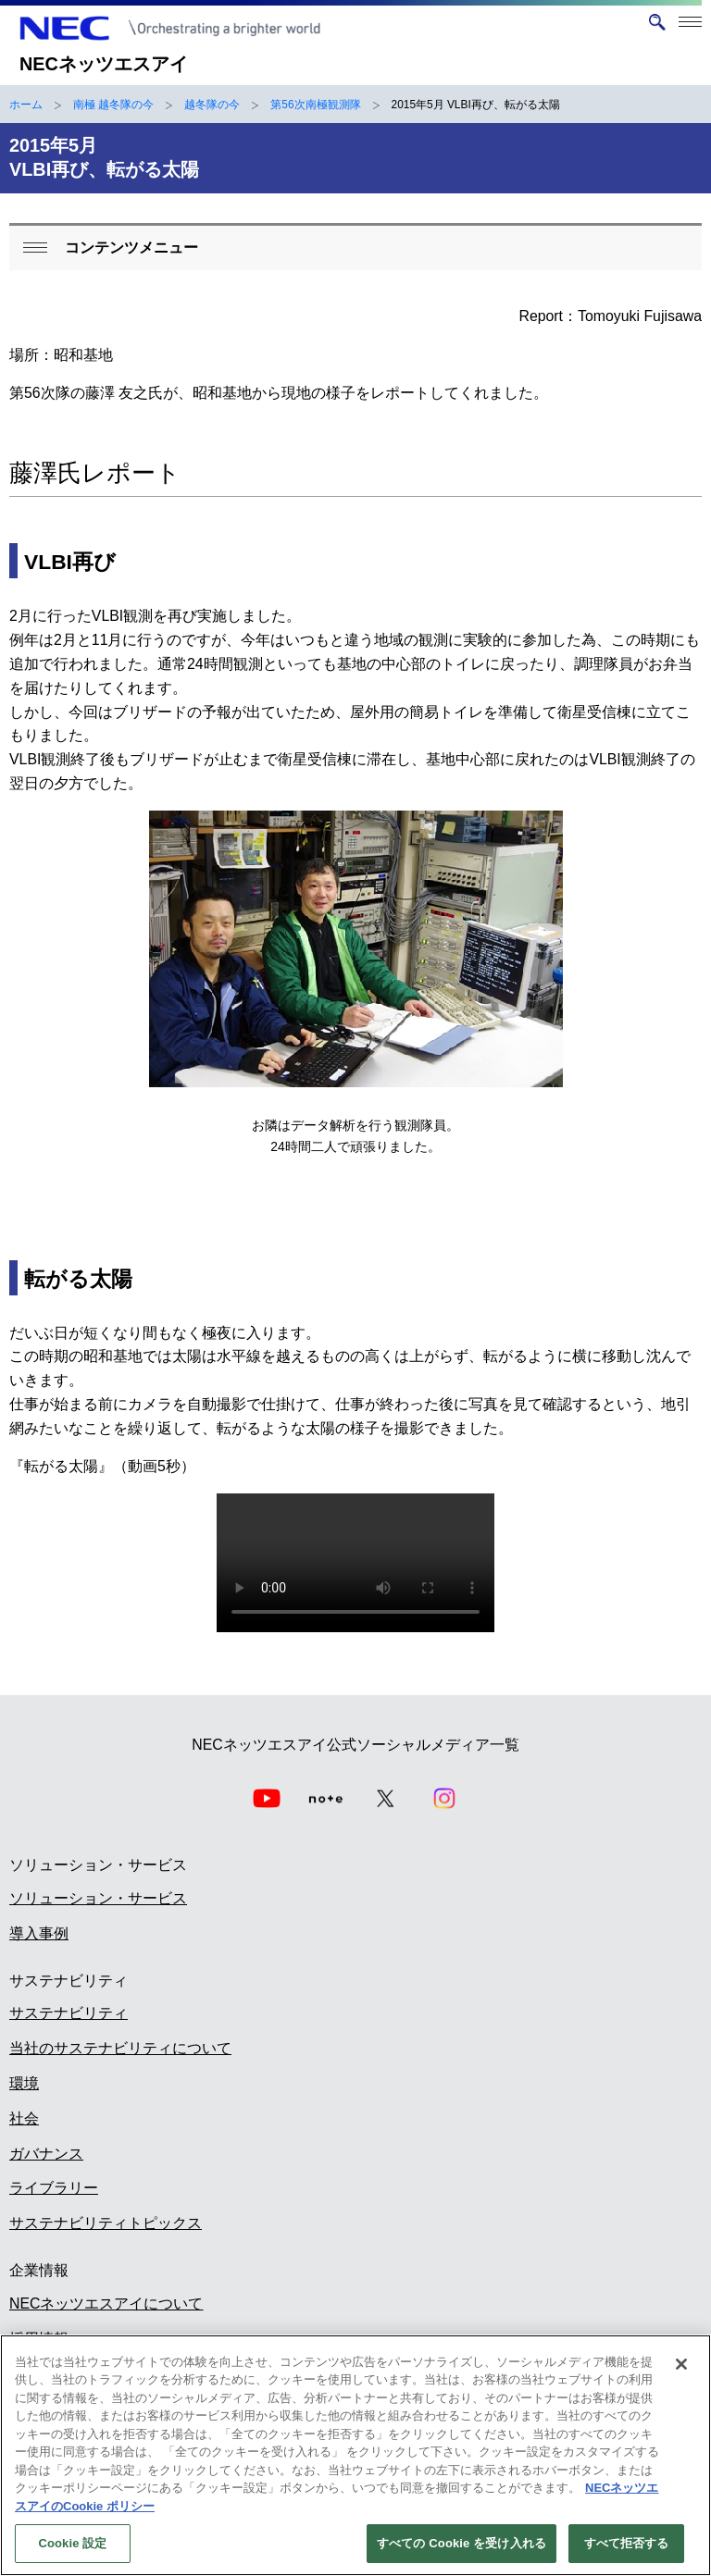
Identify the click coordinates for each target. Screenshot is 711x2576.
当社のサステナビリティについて (120, 2048)
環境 (24, 2083)
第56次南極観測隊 (315, 104)
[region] (355, 2455)
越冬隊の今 (212, 104)
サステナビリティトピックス (105, 2223)
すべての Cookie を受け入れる (461, 2543)
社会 (24, 2118)
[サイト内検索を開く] (657, 22)
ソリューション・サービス (98, 1898)
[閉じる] (681, 2364)
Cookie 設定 (72, 2543)
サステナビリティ (68, 2013)
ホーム (26, 104)
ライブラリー (53, 2188)
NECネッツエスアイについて (106, 2303)
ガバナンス (46, 2153)
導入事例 (39, 1933)
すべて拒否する (626, 2543)
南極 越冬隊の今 (113, 104)
